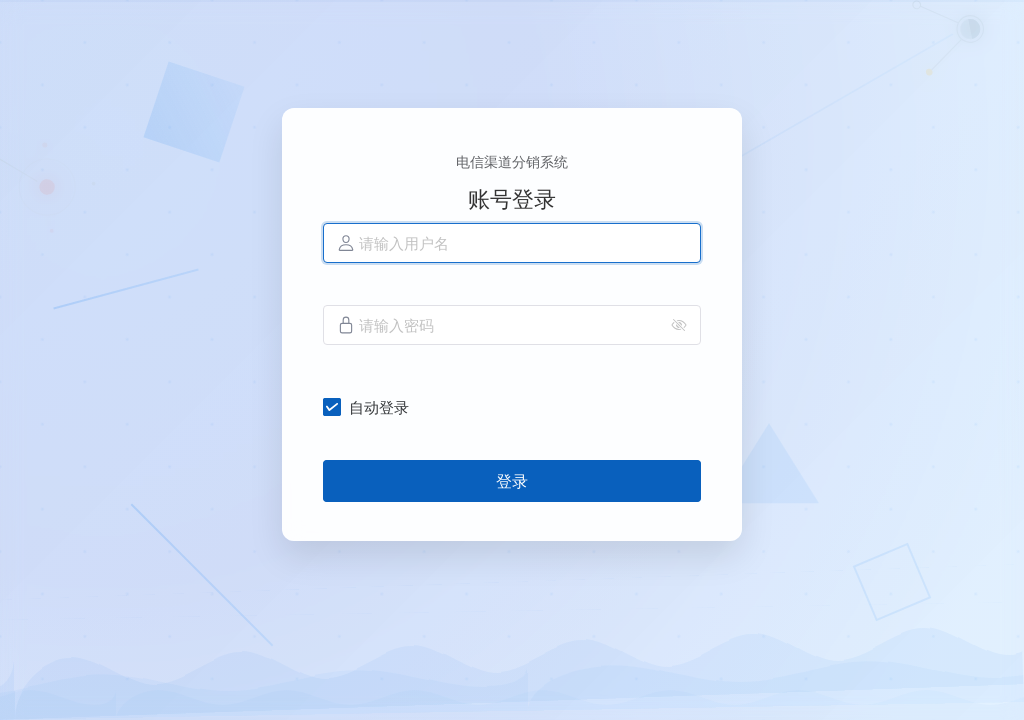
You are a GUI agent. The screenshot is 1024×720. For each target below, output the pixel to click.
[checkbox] (370, 407)
